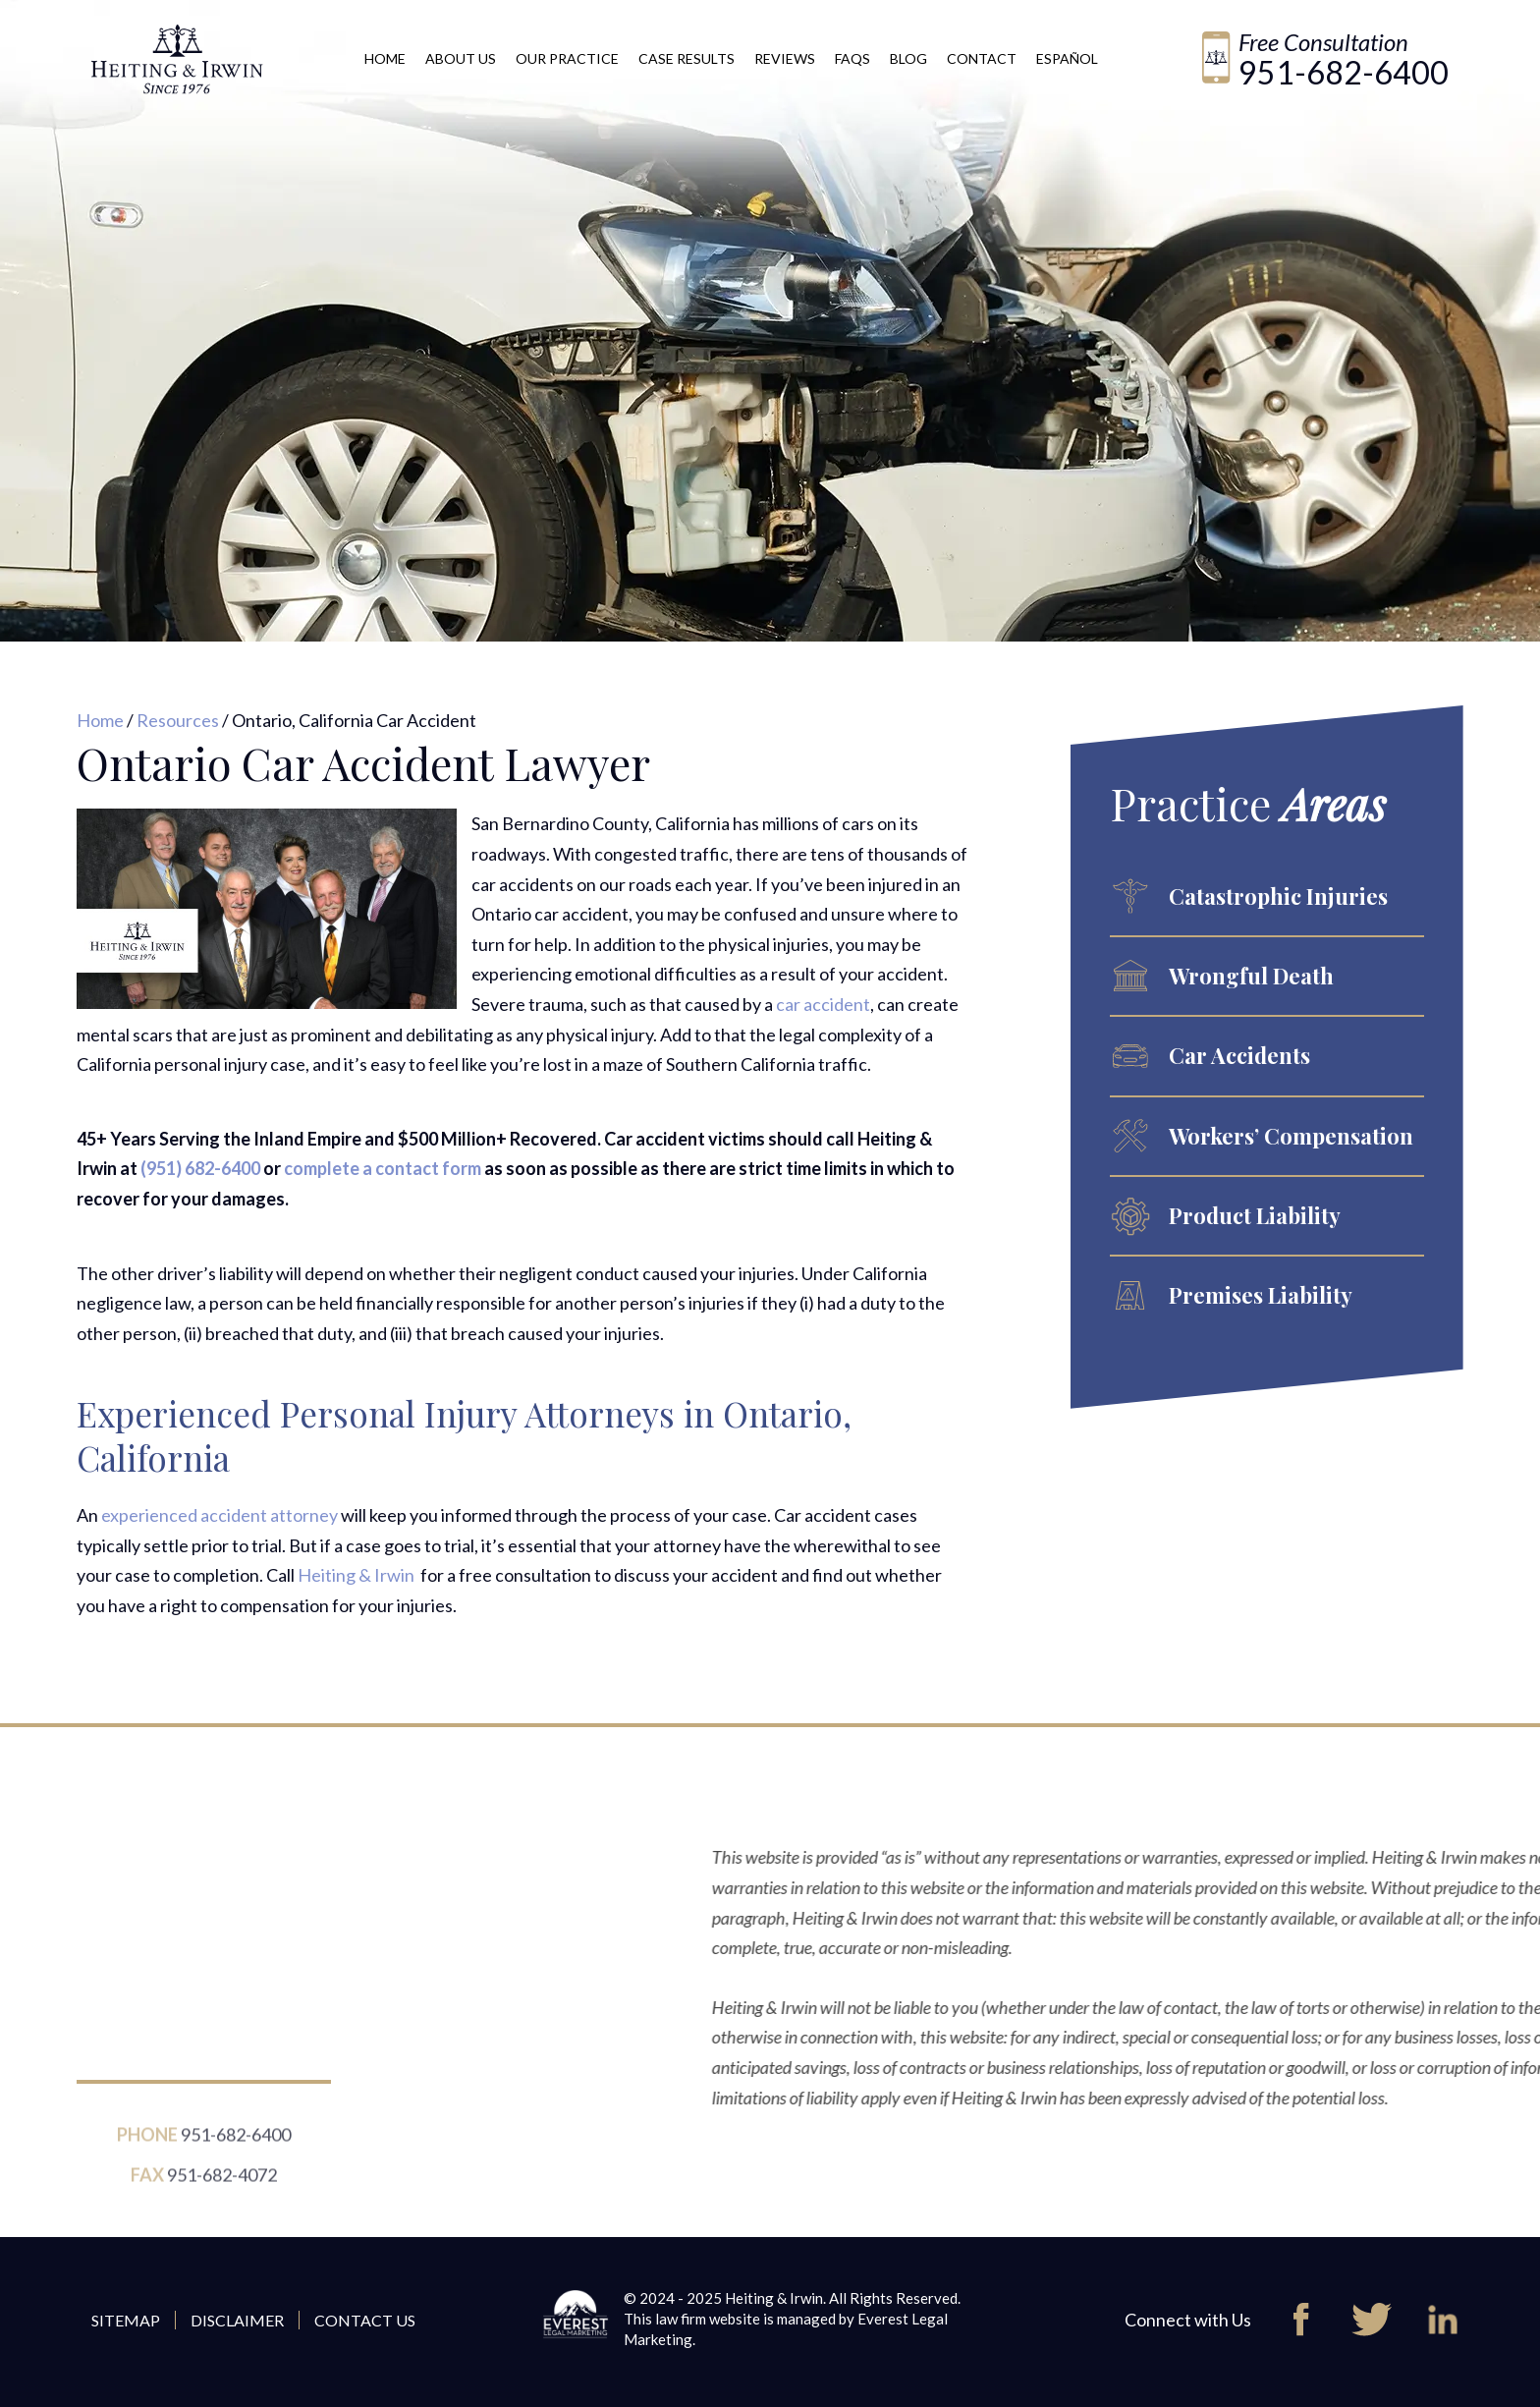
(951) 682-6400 (200, 1168)
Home (385, 58)
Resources (178, 720)
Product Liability (1255, 1215)
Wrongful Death (1251, 975)
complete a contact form (382, 1168)
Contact (982, 58)
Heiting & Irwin (357, 1575)
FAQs (852, 58)
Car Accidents (1239, 1055)
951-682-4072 (222, 2185)
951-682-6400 (1343, 72)
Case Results (686, 58)
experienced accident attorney (219, 1515)
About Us (460, 58)
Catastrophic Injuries (1278, 896)
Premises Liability (1260, 1295)
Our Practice (567, 58)
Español (1067, 58)
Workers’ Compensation (1291, 1135)
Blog (908, 58)
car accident (823, 1004)
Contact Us (364, 2320)
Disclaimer (237, 2320)
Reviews (784, 58)
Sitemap (125, 2320)
